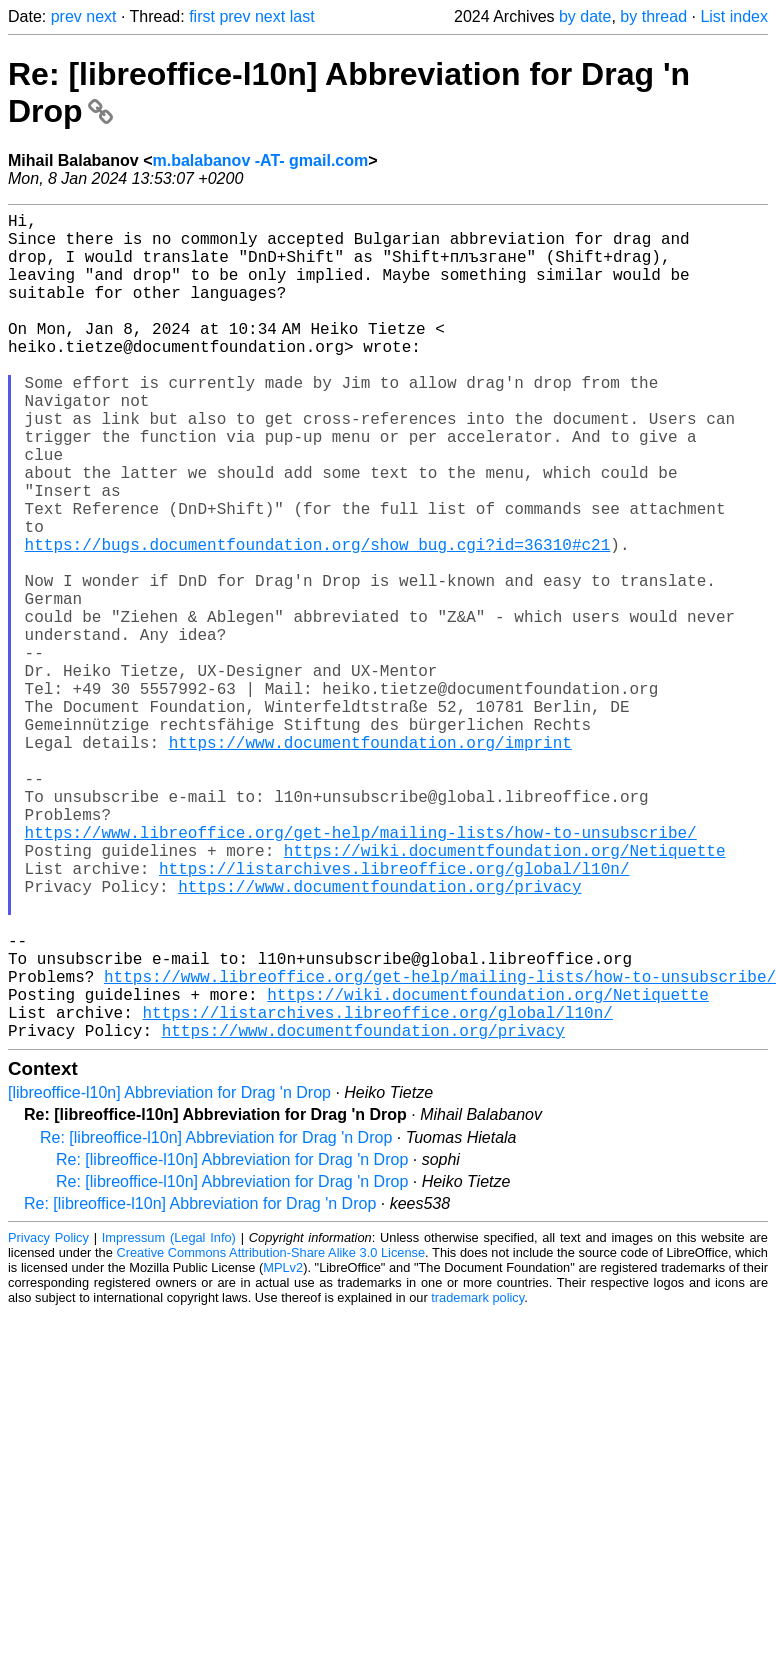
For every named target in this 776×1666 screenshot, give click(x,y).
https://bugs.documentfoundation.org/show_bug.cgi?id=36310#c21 (318, 620)
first (202, 16)
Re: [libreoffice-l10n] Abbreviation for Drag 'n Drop (216, 1321)
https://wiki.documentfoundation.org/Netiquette (505, 994)
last (302, 16)
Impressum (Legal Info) (169, 1421)
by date (585, 16)
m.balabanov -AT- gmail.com (260, 160)
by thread (653, 16)
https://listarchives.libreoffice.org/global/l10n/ (394, 1016)
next (101, 16)
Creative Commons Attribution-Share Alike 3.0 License (271, 1436)
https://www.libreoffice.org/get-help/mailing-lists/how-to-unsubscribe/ (361, 972)
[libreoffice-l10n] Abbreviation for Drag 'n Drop (169, 1276)
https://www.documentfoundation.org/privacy (379, 1038)
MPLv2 (283, 1451)
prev (66, 16)
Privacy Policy (48, 1421)
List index (734, 16)
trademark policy (477, 1481)
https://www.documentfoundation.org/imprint (370, 862)
